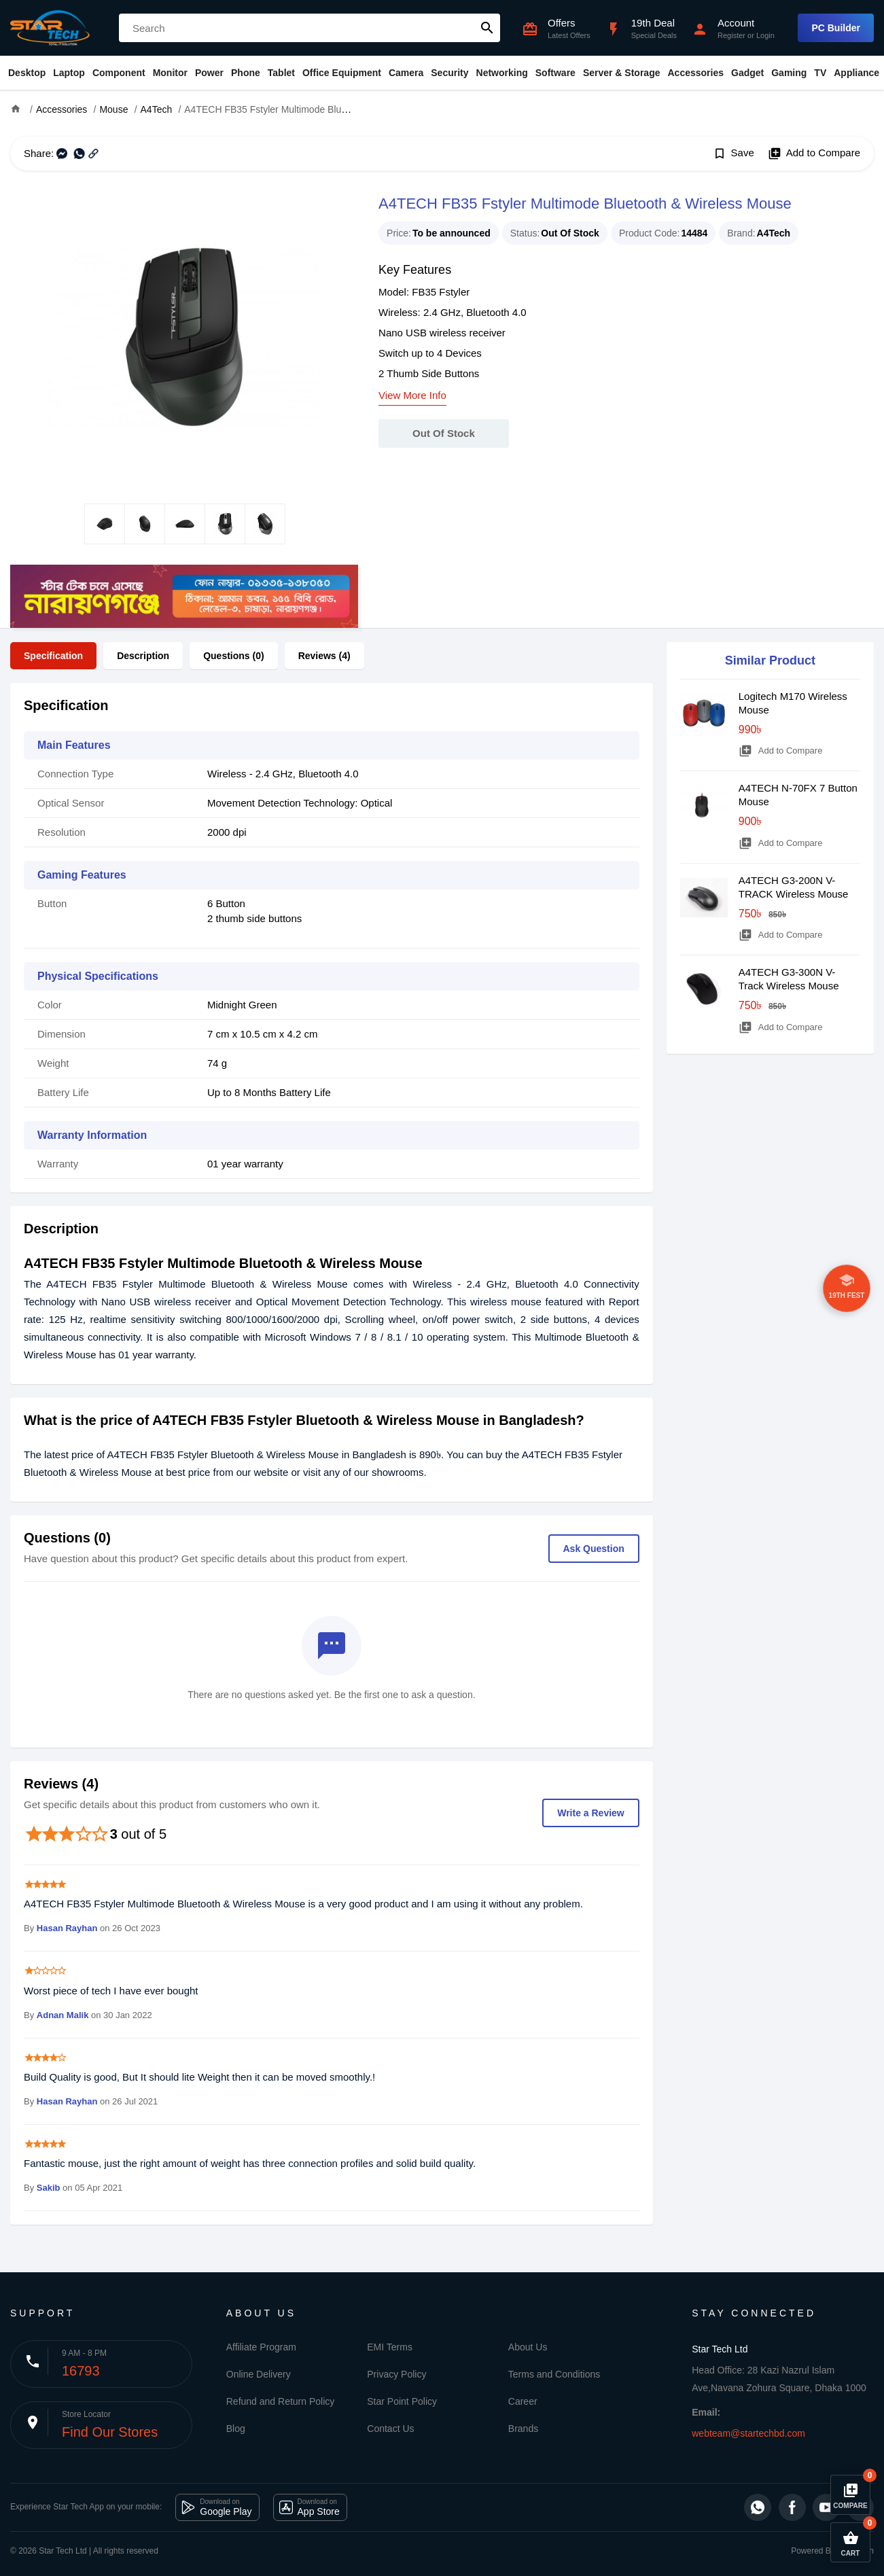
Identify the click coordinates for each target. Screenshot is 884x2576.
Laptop (69, 72)
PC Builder (835, 27)
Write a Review (590, 1812)
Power (209, 72)
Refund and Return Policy (280, 2401)
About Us (528, 2347)
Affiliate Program (261, 2347)
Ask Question (593, 1548)
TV (820, 72)
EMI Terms (389, 2347)
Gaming (789, 72)
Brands (523, 2428)
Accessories (695, 72)
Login (765, 35)
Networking (502, 72)
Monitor (170, 72)
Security (449, 72)
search (487, 28)
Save (733, 153)
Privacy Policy (396, 2374)
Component (118, 72)
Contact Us (390, 2428)
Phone (245, 72)
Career (522, 2401)
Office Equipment (341, 72)
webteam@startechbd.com (748, 2433)
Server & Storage (621, 72)
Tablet (281, 72)
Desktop (27, 72)
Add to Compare (814, 153)
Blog (235, 2428)
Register (731, 35)
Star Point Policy (402, 2401)
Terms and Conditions (554, 2374)
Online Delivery (258, 2374)
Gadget (747, 72)
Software (555, 72)
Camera (406, 72)
